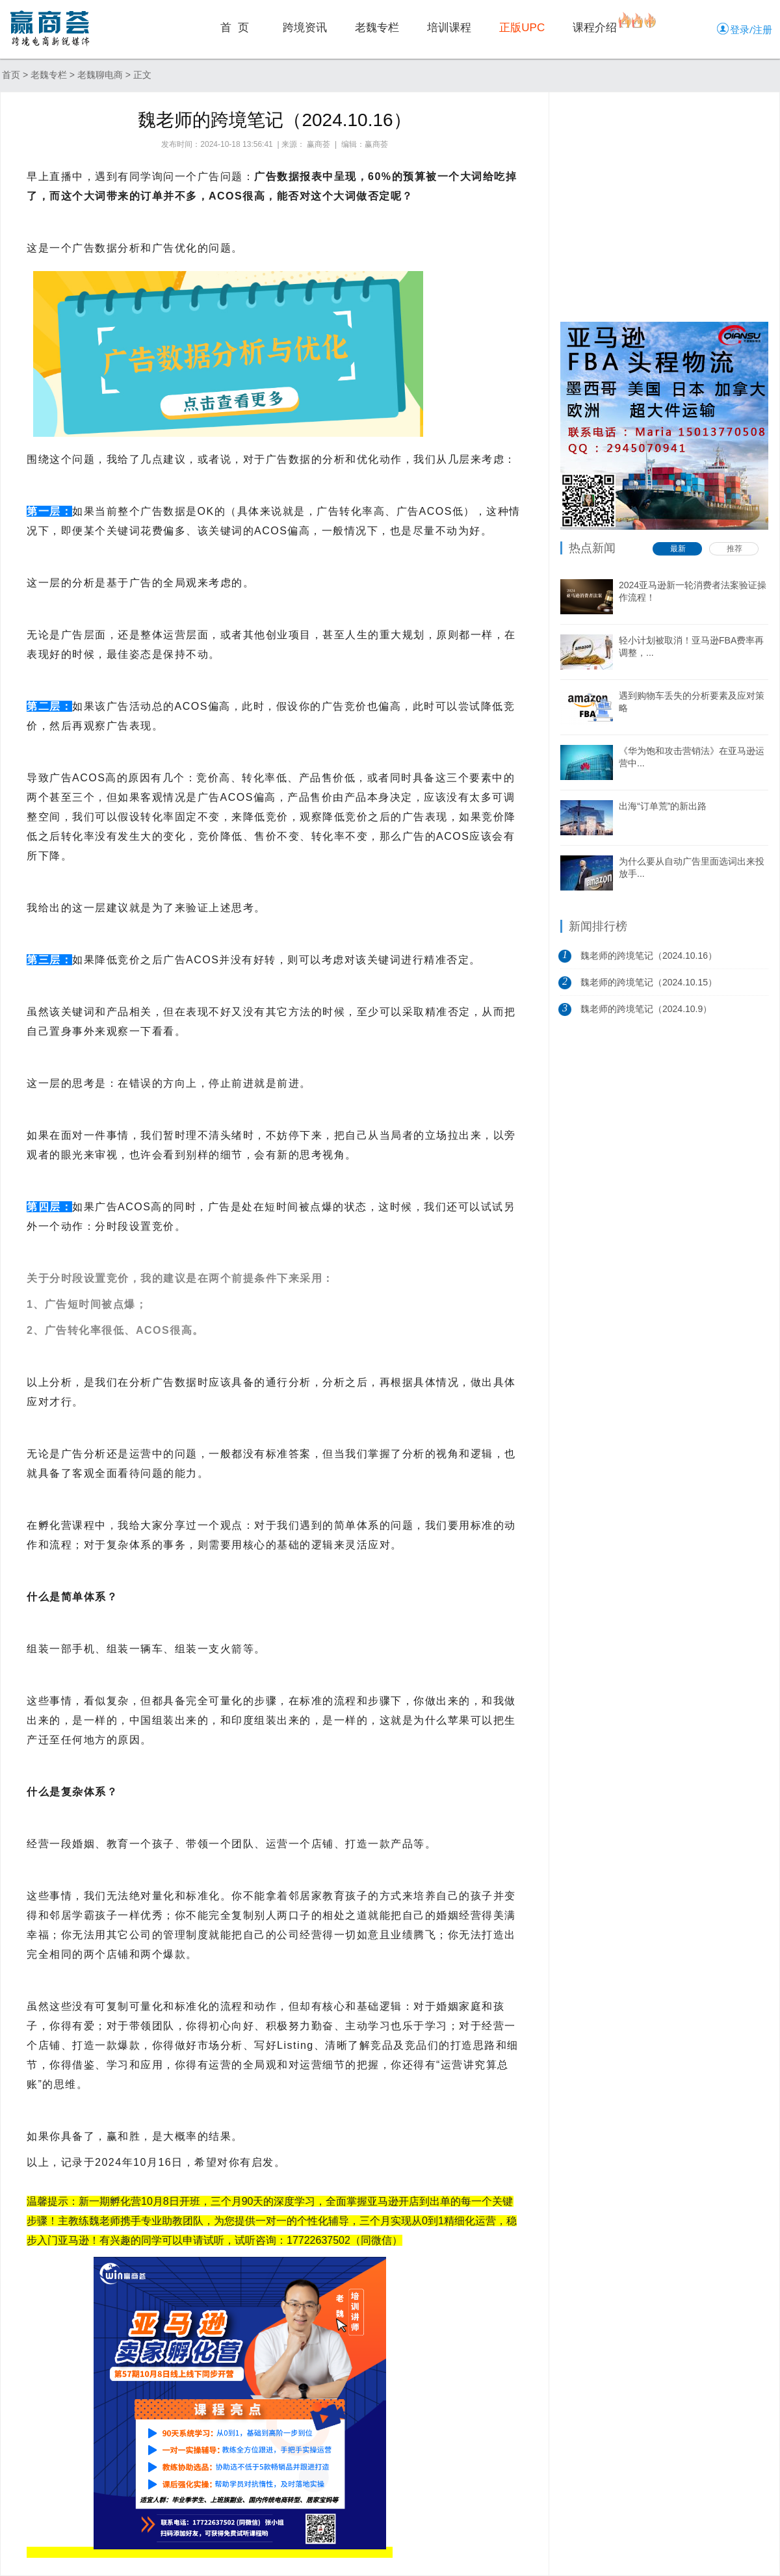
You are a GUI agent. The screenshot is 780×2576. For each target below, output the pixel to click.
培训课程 (449, 27)
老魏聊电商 (100, 75)
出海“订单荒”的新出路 (663, 806)
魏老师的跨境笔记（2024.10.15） (648, 982)
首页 (11, 75)
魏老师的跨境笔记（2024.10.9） (646, 1009)
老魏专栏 (377, 27)
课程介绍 (595, 27)
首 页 (234, 27)
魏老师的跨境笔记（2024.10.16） (648, 955)
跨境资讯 (305, 27)
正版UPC (522, 27)
